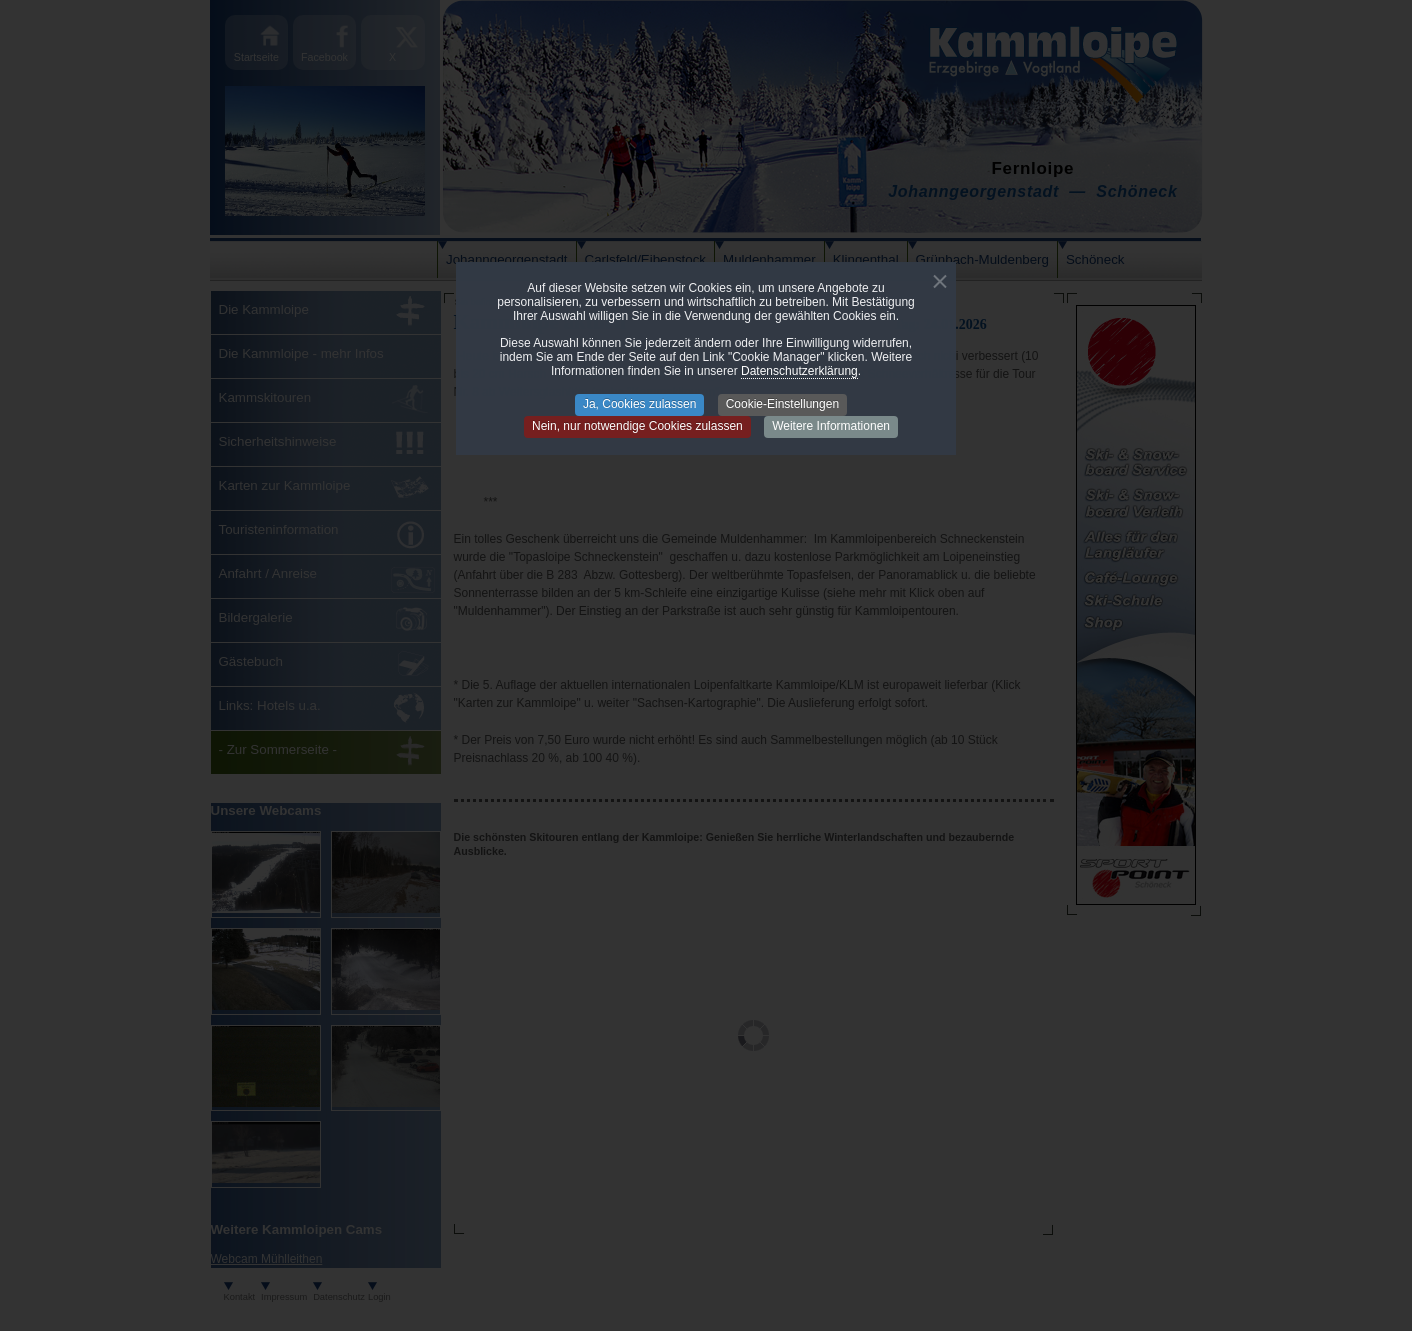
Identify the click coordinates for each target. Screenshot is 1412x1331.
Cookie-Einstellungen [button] (782, 404)
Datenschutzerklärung (799, 371)
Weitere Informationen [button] (831, 426)
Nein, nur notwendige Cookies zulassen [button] (637, 426)
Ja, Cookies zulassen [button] (639, 404)
